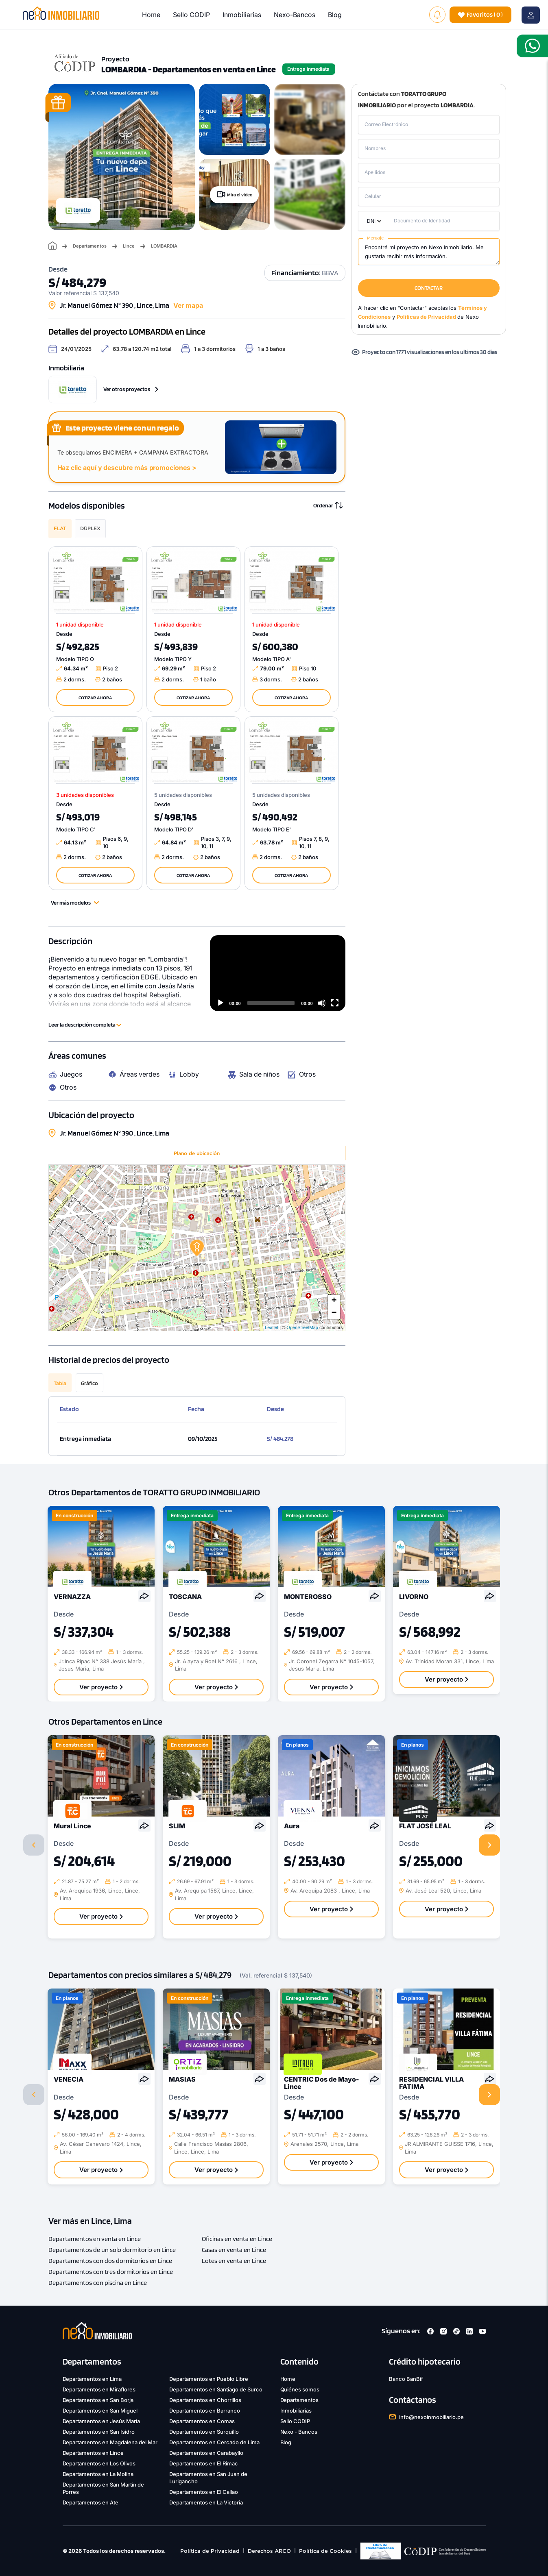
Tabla (60, 1383)
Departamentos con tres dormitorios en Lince (110, 2272)
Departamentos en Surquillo (204, 2431)
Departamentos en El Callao (203, 2492)
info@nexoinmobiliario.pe (431, 2417)
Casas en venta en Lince (234, 2250)
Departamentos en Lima (92, 2379)
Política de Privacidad (210, 2551)
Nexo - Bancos (299, 2431)
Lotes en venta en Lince (234, 2261)
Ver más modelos (75, 902)
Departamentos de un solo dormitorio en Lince (112, 2250)
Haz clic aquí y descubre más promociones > (126, 467)
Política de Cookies (325, 2551)
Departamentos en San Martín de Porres (103, 2488)
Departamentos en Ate (91, 2502)
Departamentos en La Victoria (206, 2502)
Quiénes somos (300, 2389)
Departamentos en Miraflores (99, 2389)
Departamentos (90, 246)
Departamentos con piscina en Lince (97, 2283)
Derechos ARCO (269, 2551)
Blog (335, 15)
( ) (480, 15)
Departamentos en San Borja (98, 2400)
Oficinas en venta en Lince (237, 2239)
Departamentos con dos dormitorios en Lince (110, 2261)
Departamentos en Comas (202, 2421)
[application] (277, 973)
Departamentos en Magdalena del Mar (110, 2442)
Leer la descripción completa (84, 1024)
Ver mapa (188, 305)
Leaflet (271, 1327)
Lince (129, 246)
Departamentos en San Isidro (99, 2431)
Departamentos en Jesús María (101, 2421)
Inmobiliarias (242, 15)
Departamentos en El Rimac (203, 2463)
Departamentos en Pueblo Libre (208, 2379)
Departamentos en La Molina (98, 2474)
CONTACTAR (429, 288)
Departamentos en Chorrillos (205, 2400)
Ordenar (328, 505)
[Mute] (322, 1003)
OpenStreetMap (302, 1327)
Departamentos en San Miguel (100, 2410)
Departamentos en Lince (93, 2453)
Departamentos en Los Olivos (99, 2463)
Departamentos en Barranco (204, 2410)
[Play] (220, 1003)
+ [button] (333, 1301)
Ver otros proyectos (130, 389)
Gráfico (89, 1383)
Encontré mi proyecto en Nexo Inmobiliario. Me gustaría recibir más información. (429, 251)
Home (151, 15)
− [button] (333, 1313)
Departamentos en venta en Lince (94, 2239)
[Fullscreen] (335, 1003)
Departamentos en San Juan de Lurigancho (208, 2478)
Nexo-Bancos (294, 15)
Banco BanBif (406, 2379)
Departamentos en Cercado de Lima (214, 2442)
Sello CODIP (191, 15)
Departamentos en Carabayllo (206, 2453)
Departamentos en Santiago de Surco (215, 2389)
